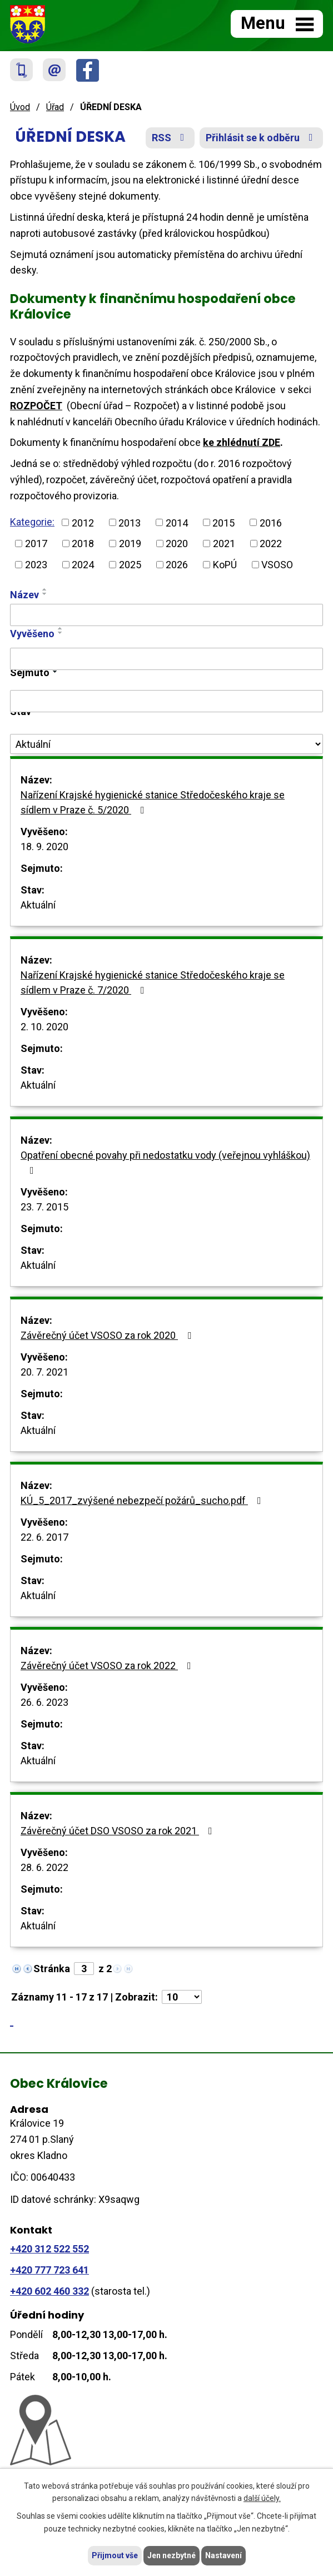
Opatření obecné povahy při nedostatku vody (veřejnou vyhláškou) (165, 1162)
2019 (130, 543)
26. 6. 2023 (44, 1702)
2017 (36, 543)
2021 (224, 543)
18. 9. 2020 (44, 846)
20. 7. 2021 (44, 1372)
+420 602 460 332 (49, 2291)
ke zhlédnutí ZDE (241, 442)
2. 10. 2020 (44, 1027)
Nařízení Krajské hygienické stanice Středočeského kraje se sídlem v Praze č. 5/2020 (153, 802)
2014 (177, 522)
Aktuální (38, 905)
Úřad (55, 107)
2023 (36, 564)
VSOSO (277, 564)
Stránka (51, 1968)
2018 (83, 543)
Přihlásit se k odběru (261, 137)
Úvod (20, 107)
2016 (271, 522)
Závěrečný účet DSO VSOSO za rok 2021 (119, 1831)
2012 (83, 522)
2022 (271, 543)
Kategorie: (32, 522)
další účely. (262, 2498)
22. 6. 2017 (44, 1537)
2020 (177, 543)
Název (24, 594)
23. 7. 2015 (44, 1207)
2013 (129, 522)
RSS (170, 137)
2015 (223, 522)
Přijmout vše (115, 2555)
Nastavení (223, 2555)
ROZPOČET (36, 405)
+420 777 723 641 (49, 2270)
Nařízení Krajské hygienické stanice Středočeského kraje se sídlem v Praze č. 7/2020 (153, 982)
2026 (177, 564)
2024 (83, 564)
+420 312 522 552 (49, 2249)
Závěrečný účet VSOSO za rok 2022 (108, 1665)
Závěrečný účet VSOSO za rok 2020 (108, 1335)
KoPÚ (225, 564)
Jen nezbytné (171, 2555)
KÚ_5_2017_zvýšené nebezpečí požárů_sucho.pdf (143, 1500)
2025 (130, 564)
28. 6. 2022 (44, 1867)
